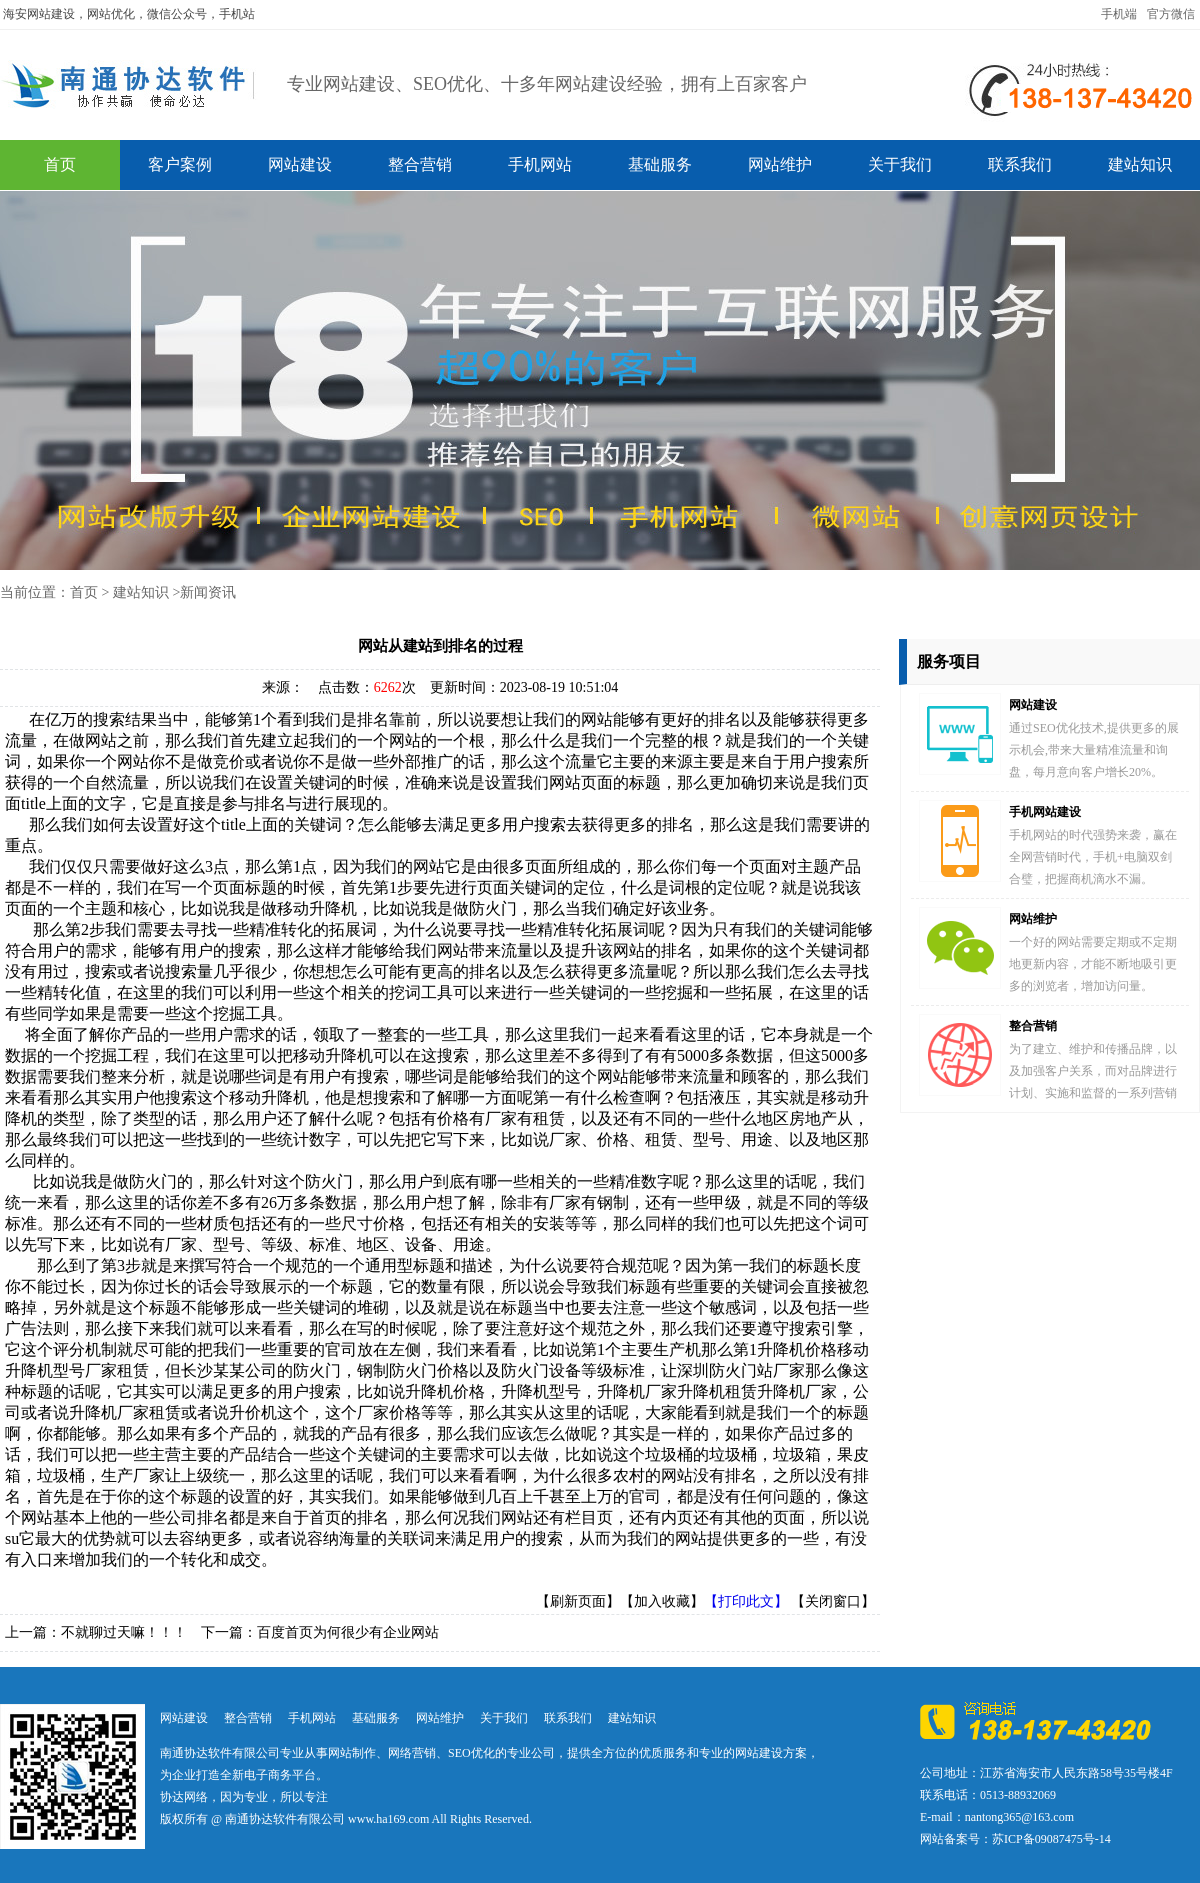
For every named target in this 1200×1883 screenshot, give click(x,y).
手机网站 (540, 164)
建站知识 (1140, 164)
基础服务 (660, 164)
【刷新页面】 (578, 1601)
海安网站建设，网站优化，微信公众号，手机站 (129, 14)
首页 (60, 164)
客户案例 (180, 164)
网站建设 (300, 164)
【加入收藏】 (662, 1601)
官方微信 (1171, 14)
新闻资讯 (208, 592)
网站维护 (780, 164)
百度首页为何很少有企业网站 (348, 1632)
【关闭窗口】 (833, 1601)
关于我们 (900, 164)
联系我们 (1020, 164)
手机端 (1119, 14)
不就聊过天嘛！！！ (124, 1632)
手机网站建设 (1045, 812)
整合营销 (420, 164)
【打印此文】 (746, 1601)
